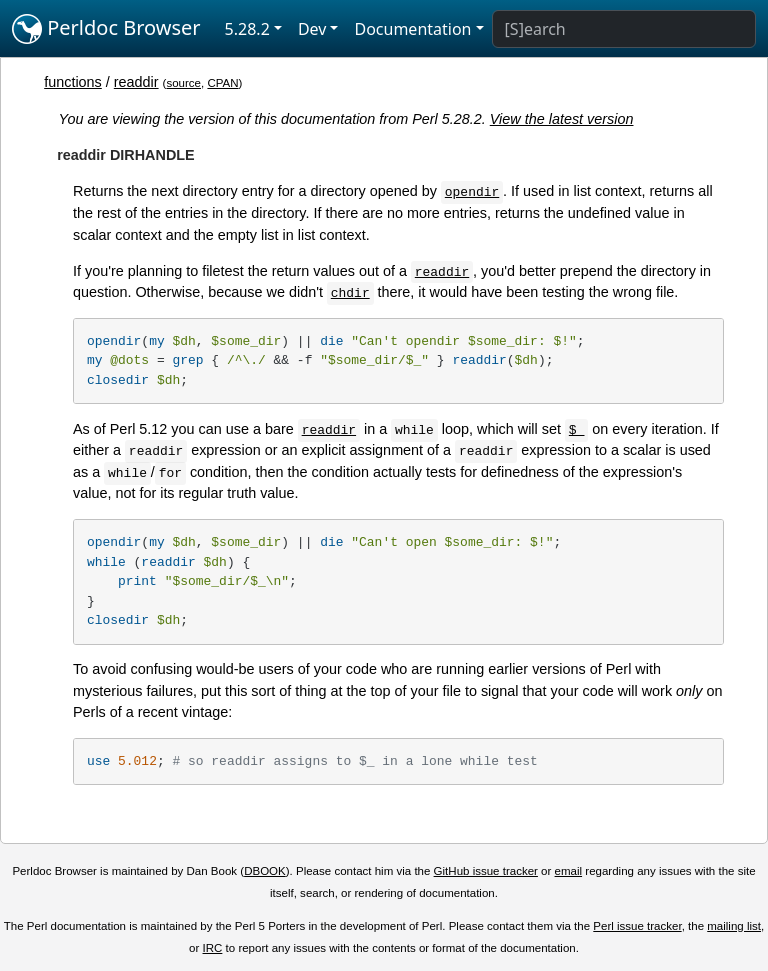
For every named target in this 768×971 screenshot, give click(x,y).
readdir (136, 82)
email (569, 871)
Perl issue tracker (637, 926)
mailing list (734, 926)
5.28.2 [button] (247, 29)
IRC (213, 948)
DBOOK (265, 871)
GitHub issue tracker (486, 871)
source (183, 83)
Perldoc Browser (106, 29)
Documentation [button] (412, 29)
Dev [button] (312, 29)
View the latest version (562, 119)
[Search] (624, 29)
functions (73, 82)
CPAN (222, 83)
